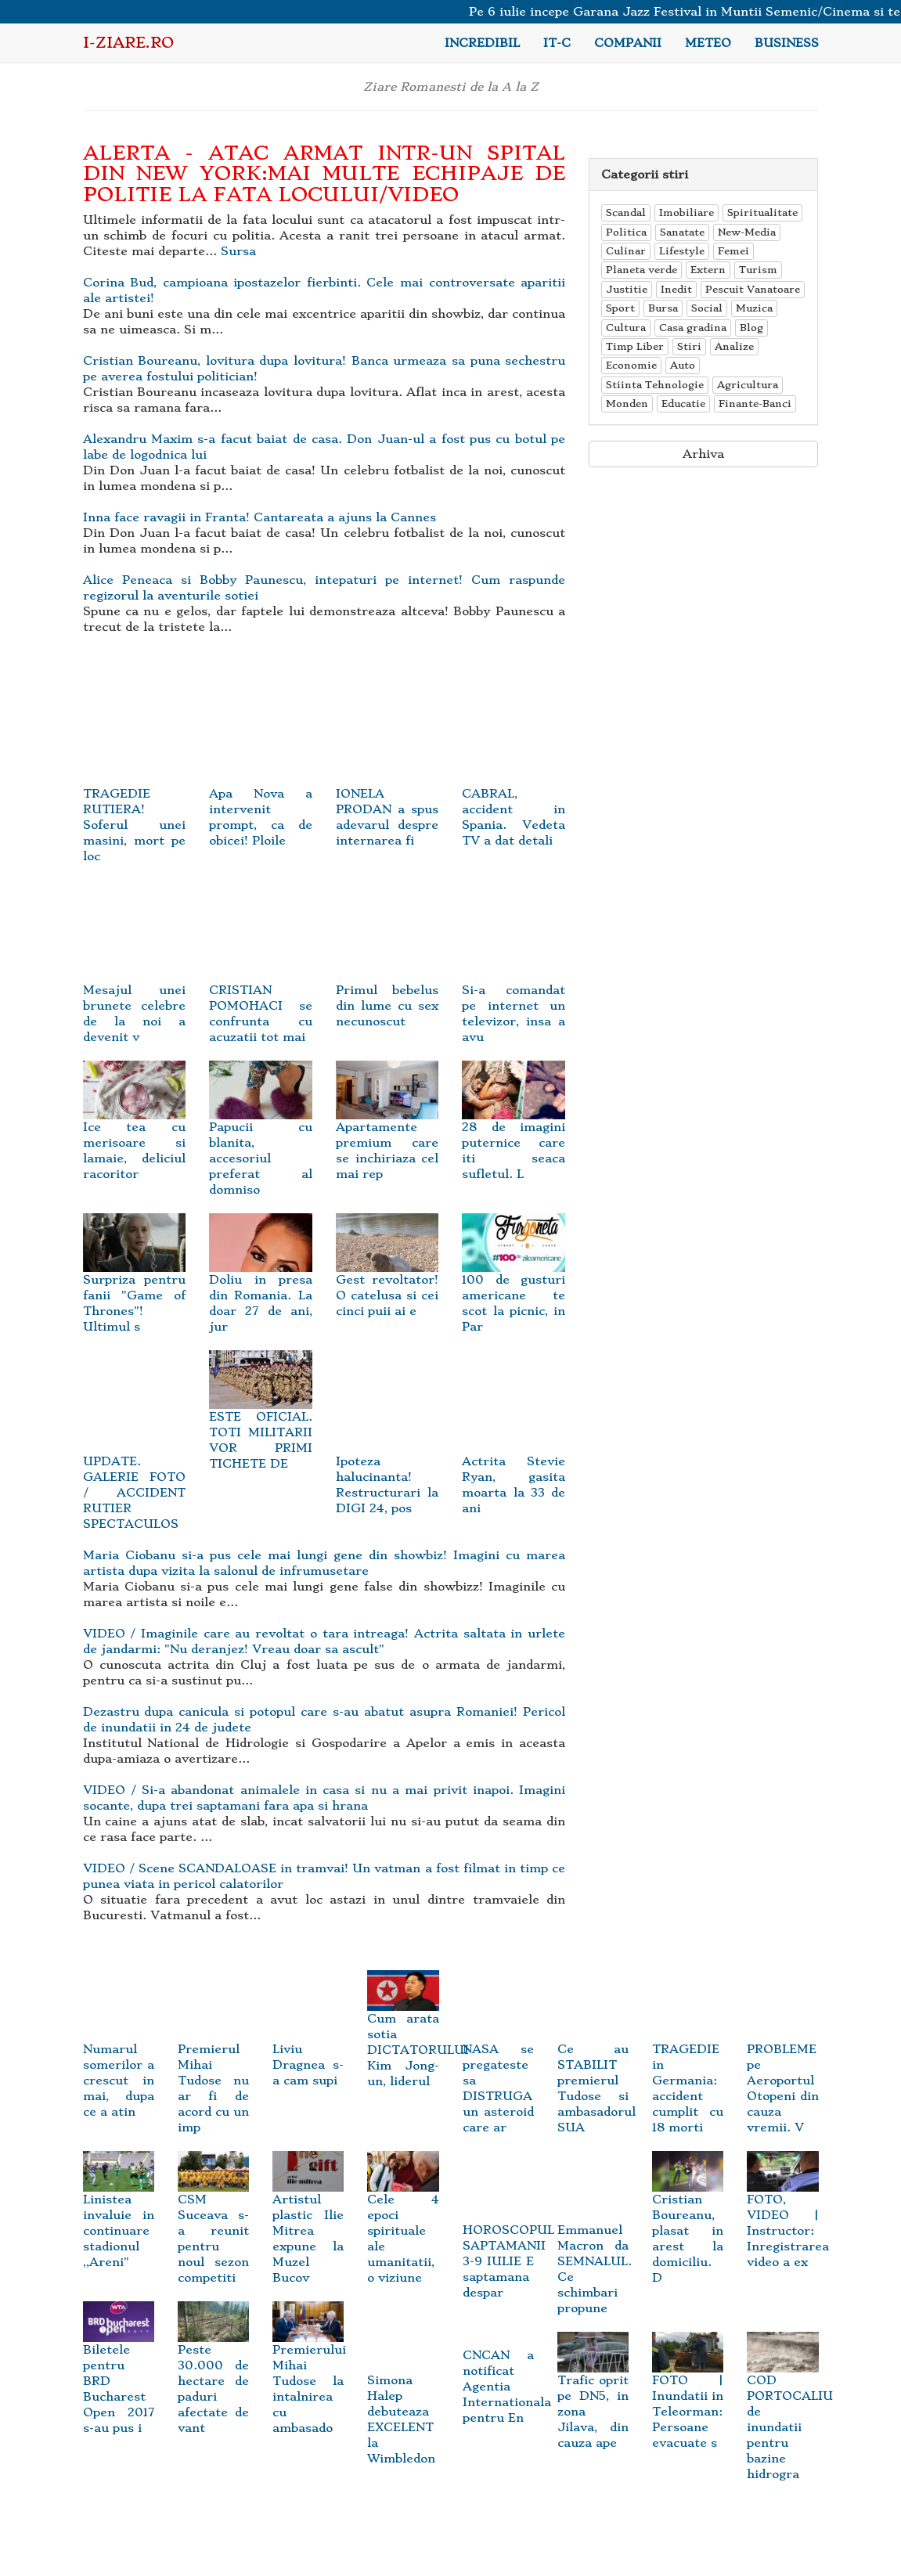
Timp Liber (635, 346)
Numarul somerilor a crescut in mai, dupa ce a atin (118, 2057)
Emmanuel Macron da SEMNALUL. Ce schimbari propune (594, 2246)
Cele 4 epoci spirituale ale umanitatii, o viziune (402, 2223)
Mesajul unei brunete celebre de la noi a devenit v (134, 982)
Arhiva (703, 454)
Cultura (626, 327)
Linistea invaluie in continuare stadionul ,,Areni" (118, 2215)
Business (787, 43)
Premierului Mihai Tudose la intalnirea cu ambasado (309, 2372)
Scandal (626, 212)
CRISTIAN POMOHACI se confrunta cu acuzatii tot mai (260, 982)
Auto (682, 365)
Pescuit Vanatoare (752, 289)
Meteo (708, 43)
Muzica (754, 308)
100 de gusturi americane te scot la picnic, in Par (513, 1283)
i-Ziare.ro (128, 43)
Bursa (663, 308)
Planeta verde (641, 270)
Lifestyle (682, 251)
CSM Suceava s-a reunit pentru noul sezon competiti (213, 2223)
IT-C (557, 43)
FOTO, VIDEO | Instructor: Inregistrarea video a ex (788, 2215)
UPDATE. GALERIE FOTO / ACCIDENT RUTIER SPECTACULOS (134, 1461)
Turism (758, 270)
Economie (631, 365)
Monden (627, 403)
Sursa (238, 251)
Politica (626, 232)
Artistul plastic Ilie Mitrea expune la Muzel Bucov (308, 2223)
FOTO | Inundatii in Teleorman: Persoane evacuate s (687, 2396)
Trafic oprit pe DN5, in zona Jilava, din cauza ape (593, 2396)
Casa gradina (692, 327)
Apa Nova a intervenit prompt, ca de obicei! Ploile (260, 786)
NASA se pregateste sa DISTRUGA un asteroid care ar (498, 2065)
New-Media (747, 232)
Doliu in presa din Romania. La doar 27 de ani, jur (260, 1283)
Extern (708, 270)
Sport (620, 308)
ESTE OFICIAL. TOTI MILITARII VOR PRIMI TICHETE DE (260, 1420)
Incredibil (482, 43)
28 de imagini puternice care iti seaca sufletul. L (513, 1131)
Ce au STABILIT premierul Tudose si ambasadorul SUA (596, 2065)
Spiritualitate (762, 212)
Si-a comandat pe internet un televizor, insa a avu (513, 982)
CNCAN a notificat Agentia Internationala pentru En (507, 2386)
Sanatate (682, 232)
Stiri (689, 346)
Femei (733, 251)
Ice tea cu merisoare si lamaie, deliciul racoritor (134, 1131)
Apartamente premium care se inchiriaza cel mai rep (387, 1131)
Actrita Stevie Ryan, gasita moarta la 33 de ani (513, 1453)
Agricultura (747, 385)
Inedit (676, 289)
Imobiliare (686, 212)
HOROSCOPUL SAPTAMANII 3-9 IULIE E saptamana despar (508, 2238)
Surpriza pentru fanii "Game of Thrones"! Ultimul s (134, 1283)
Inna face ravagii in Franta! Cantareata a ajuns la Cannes (259, 517)
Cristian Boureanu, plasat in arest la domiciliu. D (687, 2223)
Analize (734, 346)
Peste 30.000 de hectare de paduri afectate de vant (213, 2372)
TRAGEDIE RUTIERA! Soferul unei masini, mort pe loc (134, 794)
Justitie (626, 289)
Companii (627, 43)
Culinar (626, 251)
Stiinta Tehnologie (655, 385)
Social (707, 308)
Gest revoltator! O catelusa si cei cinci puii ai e (387, 1275)
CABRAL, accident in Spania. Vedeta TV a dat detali (513, 786)
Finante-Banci (755, 403)
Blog (751, 327)
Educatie (683, 403)
